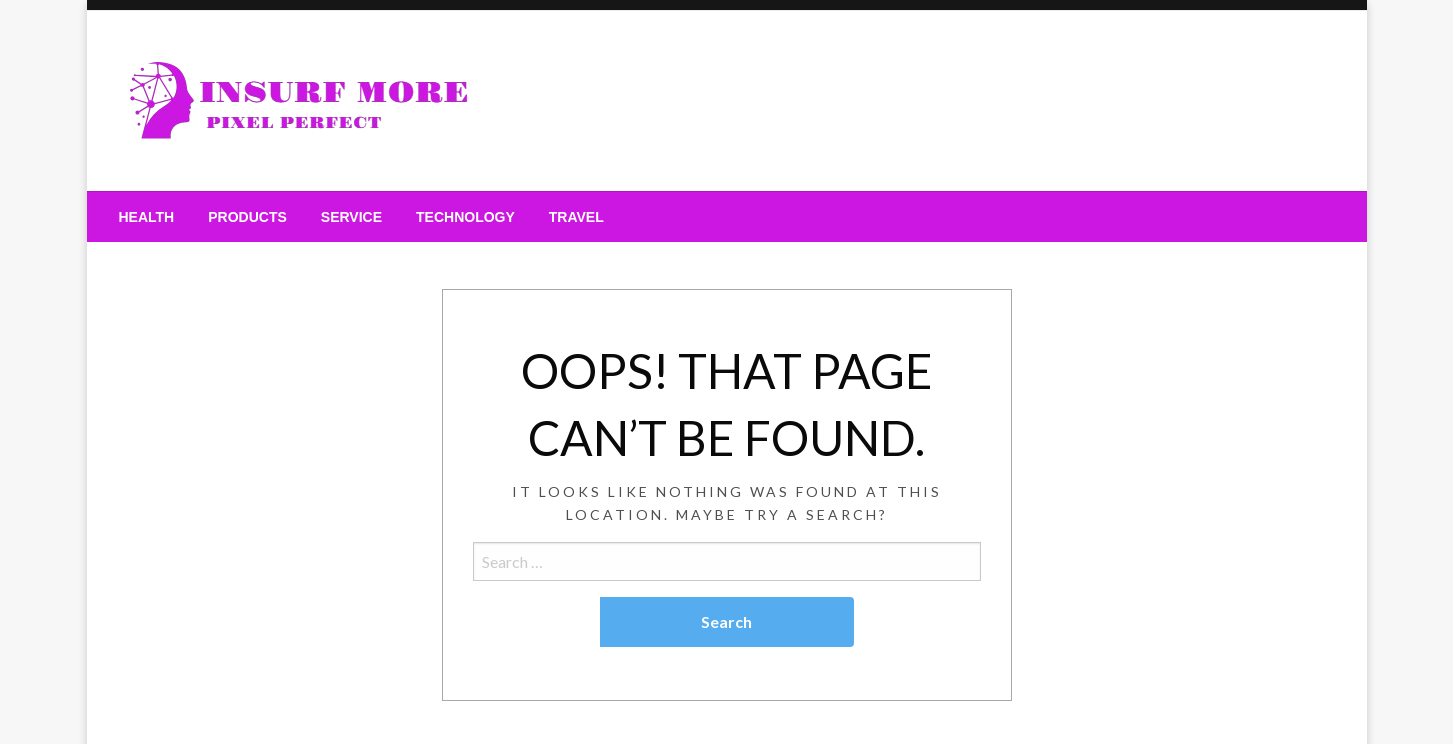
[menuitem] (147, 217)
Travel (576, 217)
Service (351, 217)
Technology (465, 217)
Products (247, 217)
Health (147, 217)
